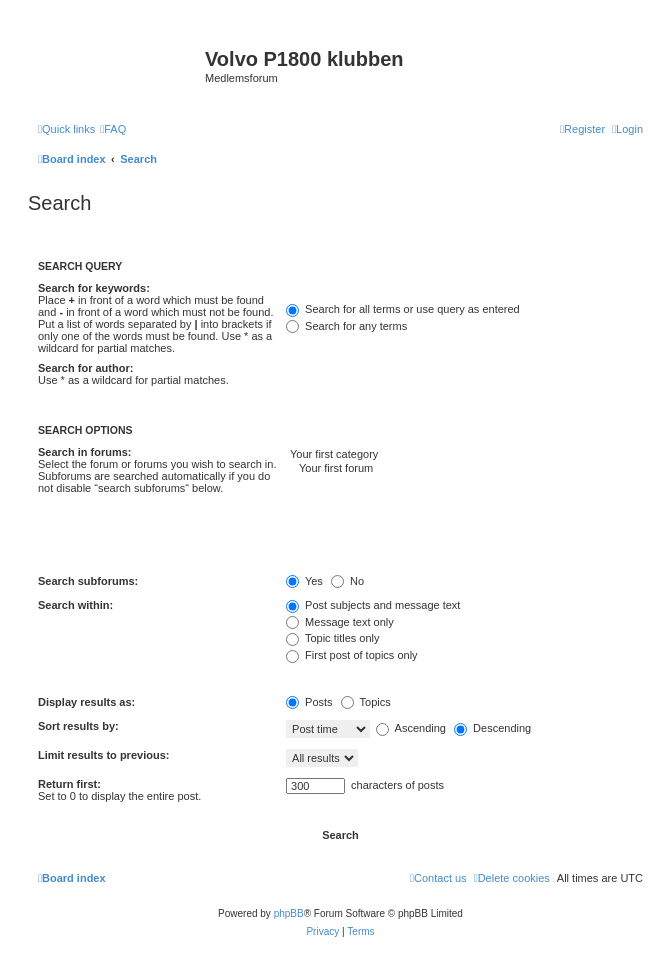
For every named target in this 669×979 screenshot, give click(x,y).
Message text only (340, 622)
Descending (492, 728)
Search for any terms (346, 326)
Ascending (411, 728)
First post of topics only (352, 655)
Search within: (75, 605)
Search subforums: (88, 581)
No (347, 581)
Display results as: (86, 702)
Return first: (69, 784)
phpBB (289, 913)
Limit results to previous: (103, 755)
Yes (304, 581)
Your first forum (464, 469)
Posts (309, 702)
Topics (366, 702)
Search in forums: (85, 452)
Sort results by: (78, 726)
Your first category (464, 455)
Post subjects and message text (373, 605)
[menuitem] (113, 129)
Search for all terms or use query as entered (403, 309)
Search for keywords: (94, 288)
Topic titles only (332, 638)
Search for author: (85, 368)
